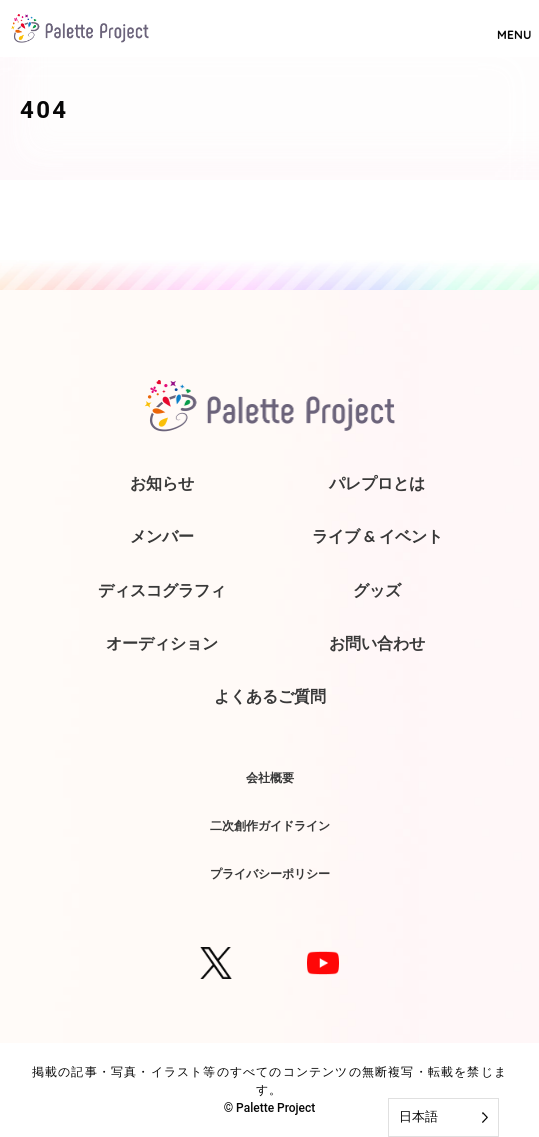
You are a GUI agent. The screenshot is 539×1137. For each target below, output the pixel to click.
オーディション (162, 643)
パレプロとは (377, 483)
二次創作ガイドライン (270, 825)
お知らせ (162, 483)
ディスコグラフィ (162, 590)
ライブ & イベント (377, 536)
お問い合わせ (377, 643)
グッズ (377, 590)
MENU (514, 26)
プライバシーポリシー (270, 873)
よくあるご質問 (270, 696)
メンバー (162, 536)
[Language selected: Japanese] (443, 1117)
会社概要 (270, 777)
